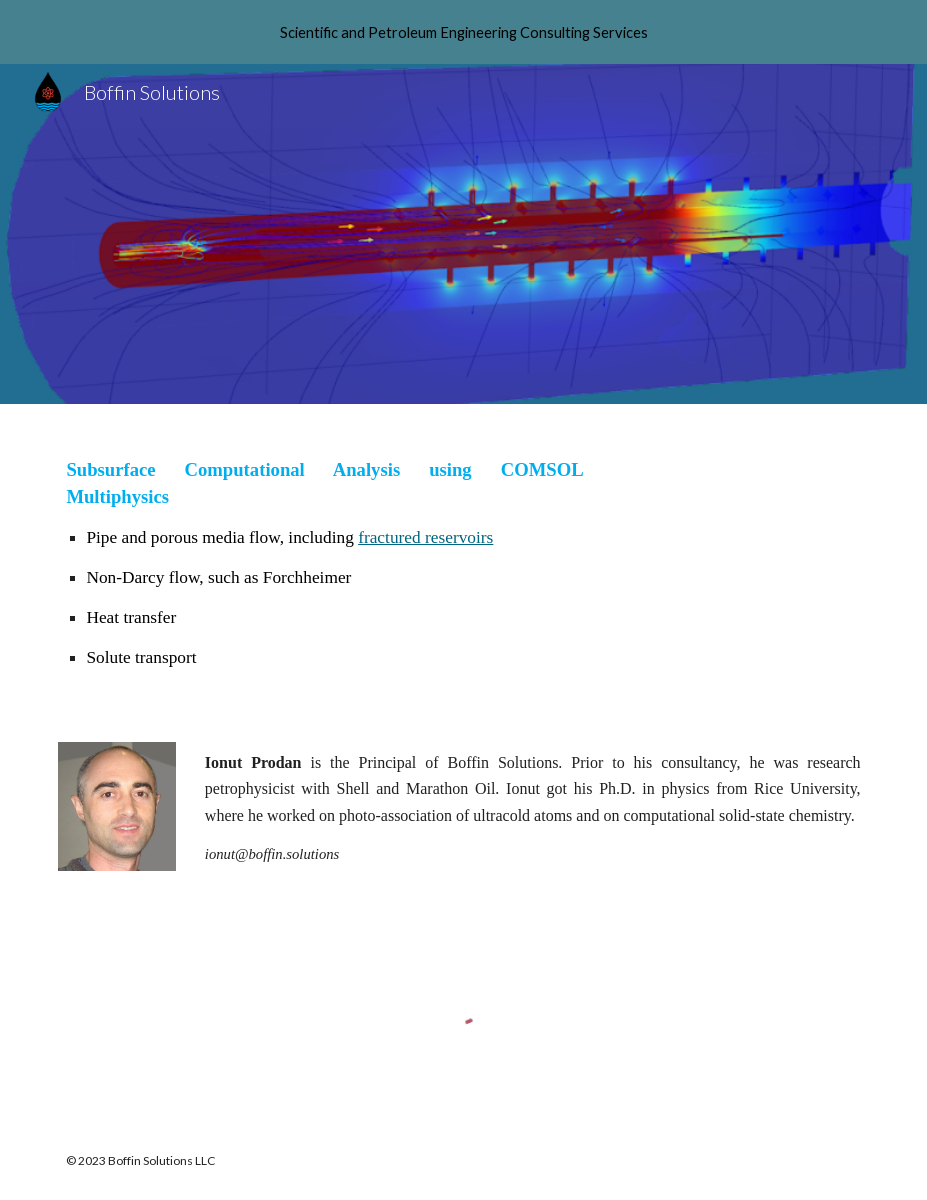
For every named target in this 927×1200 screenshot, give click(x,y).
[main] (324, 561)
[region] (463, 32)
